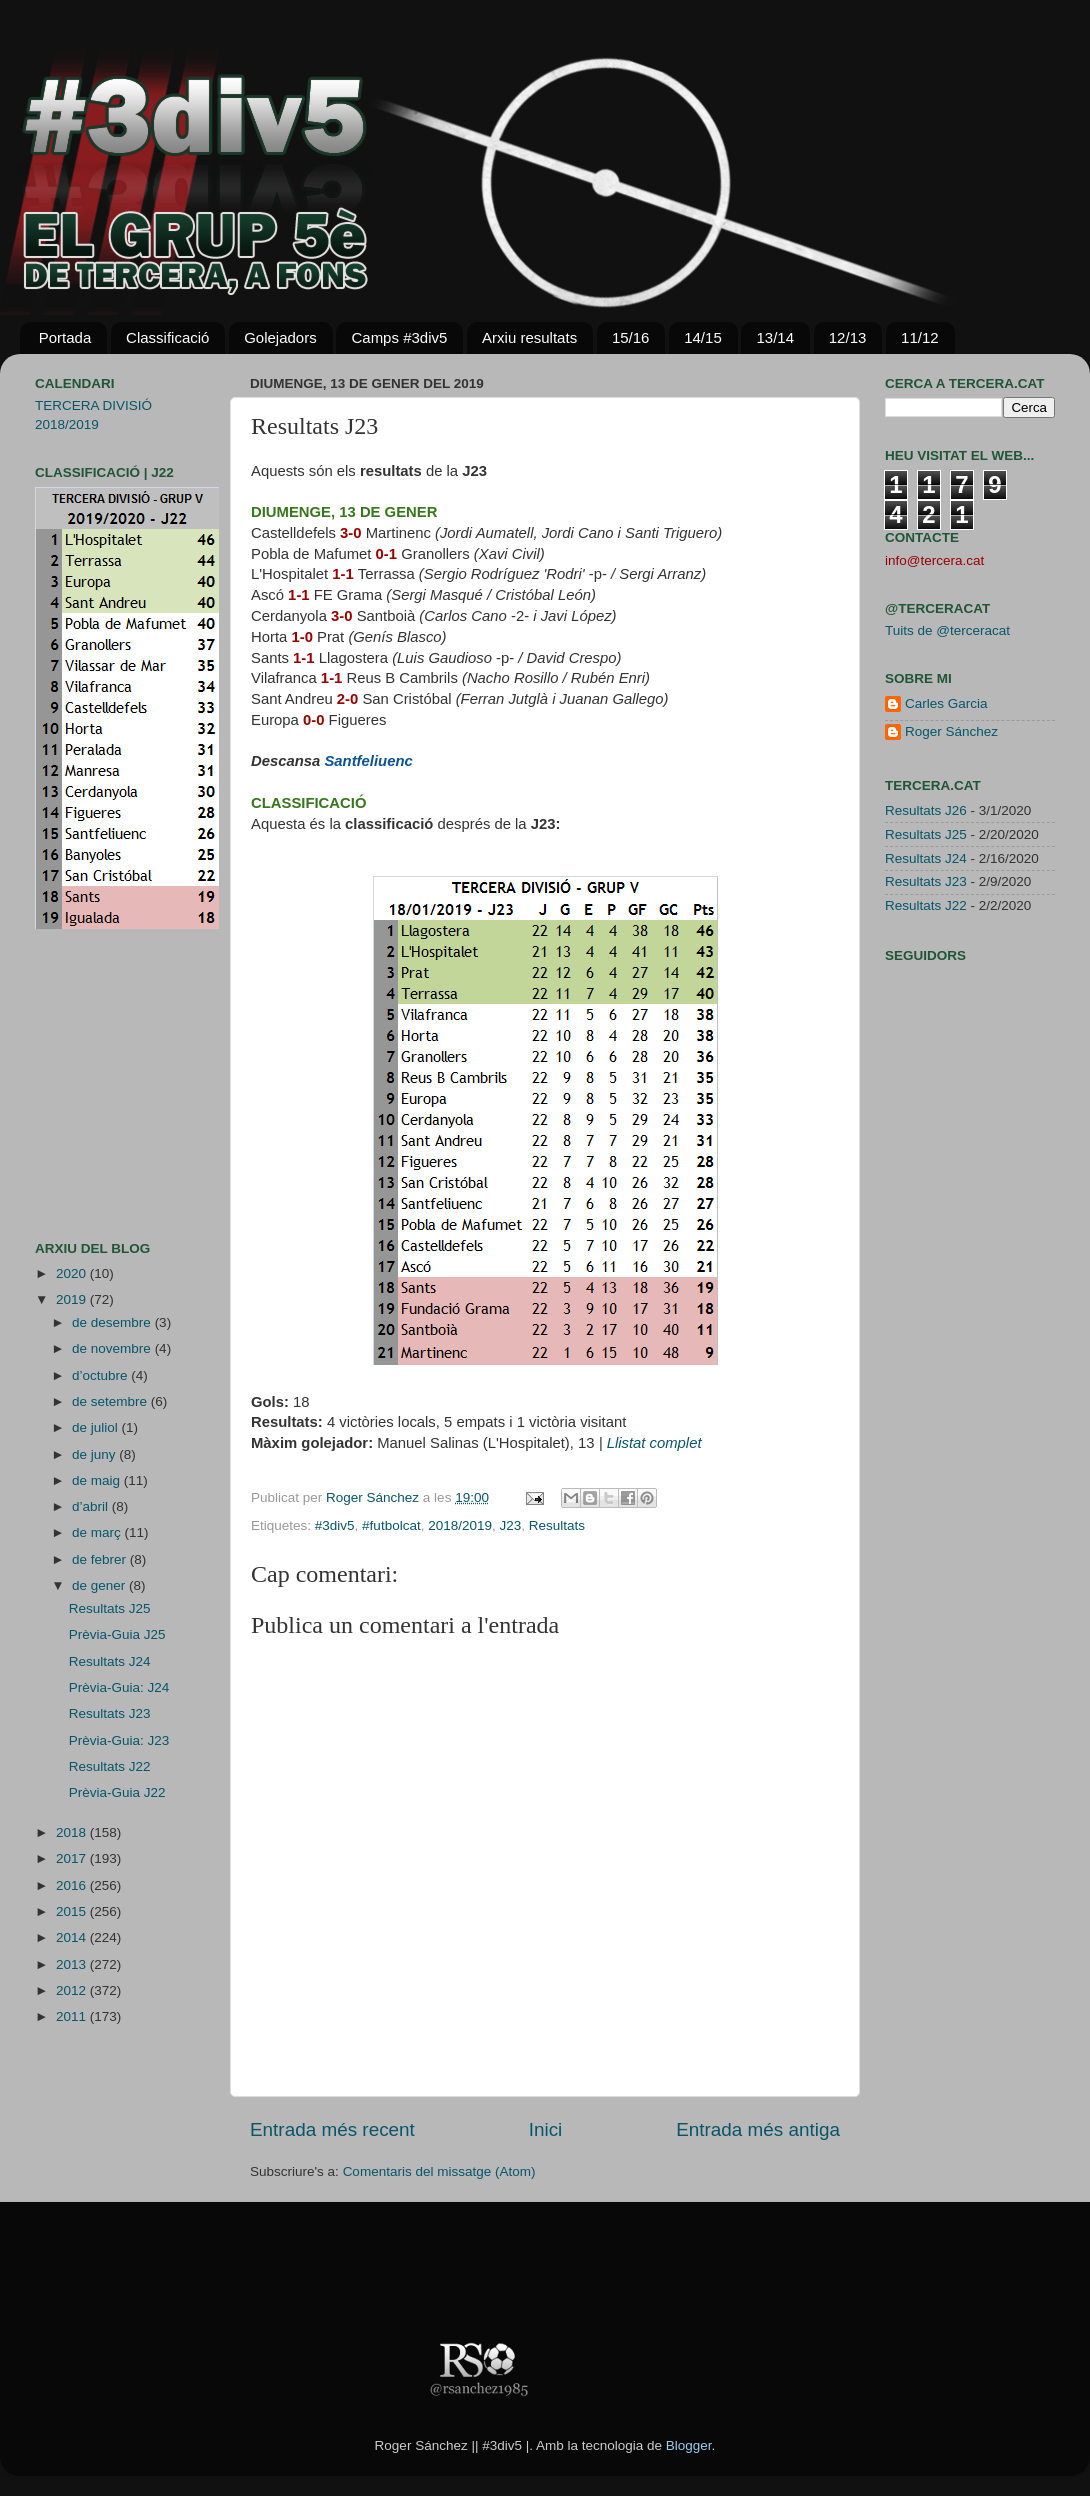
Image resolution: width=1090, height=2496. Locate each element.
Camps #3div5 (399, 337)
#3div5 (335, 1525)
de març (98, 1532)
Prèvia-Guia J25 (117, 1634)
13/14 (775, 337)
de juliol (97, 1427)
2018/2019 (460, 1525)
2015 (73, 1911)
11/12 (920, 337)
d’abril (92, 1506)
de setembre (111, 1401)
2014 (73, 1937)
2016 (73, 1885)
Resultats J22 (110, 1766)
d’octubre (101, 1375)
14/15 (703, 337)
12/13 (848, 337)
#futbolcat (391, 1525)
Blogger (689, 2445)
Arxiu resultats (529, 337)
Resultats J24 (110, 1661)
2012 (73, 1990)
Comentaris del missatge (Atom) (439, 2171)
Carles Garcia (946, 703)
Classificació (167, 337)
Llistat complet (654, 1443)
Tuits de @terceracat (947, 630)
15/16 (631, 337)
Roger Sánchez (374, 1497)
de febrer (101, 1559)
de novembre (113, 1348)
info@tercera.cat (934, 560)
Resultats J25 (110, 1608)
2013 (73, 1964)
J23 (511, 1525)
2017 (73, 1858)
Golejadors (280, 337)
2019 (73, 1299)
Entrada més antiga (758, 2129)
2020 (73, 1273)
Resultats (557, 1525)
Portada (65, 337)
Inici (546, 2129)
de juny (95, 1454)
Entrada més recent (332, 2129)
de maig (98, 1480)
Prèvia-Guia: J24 (119, 1687)
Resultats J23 (110, 1713)
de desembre (113, 1322)
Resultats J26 (926, 810)
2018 (73, 1832)
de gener (100, 1585)
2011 (73, 2016)
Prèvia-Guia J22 (117, 1792)
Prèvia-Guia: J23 (119, 1740)
